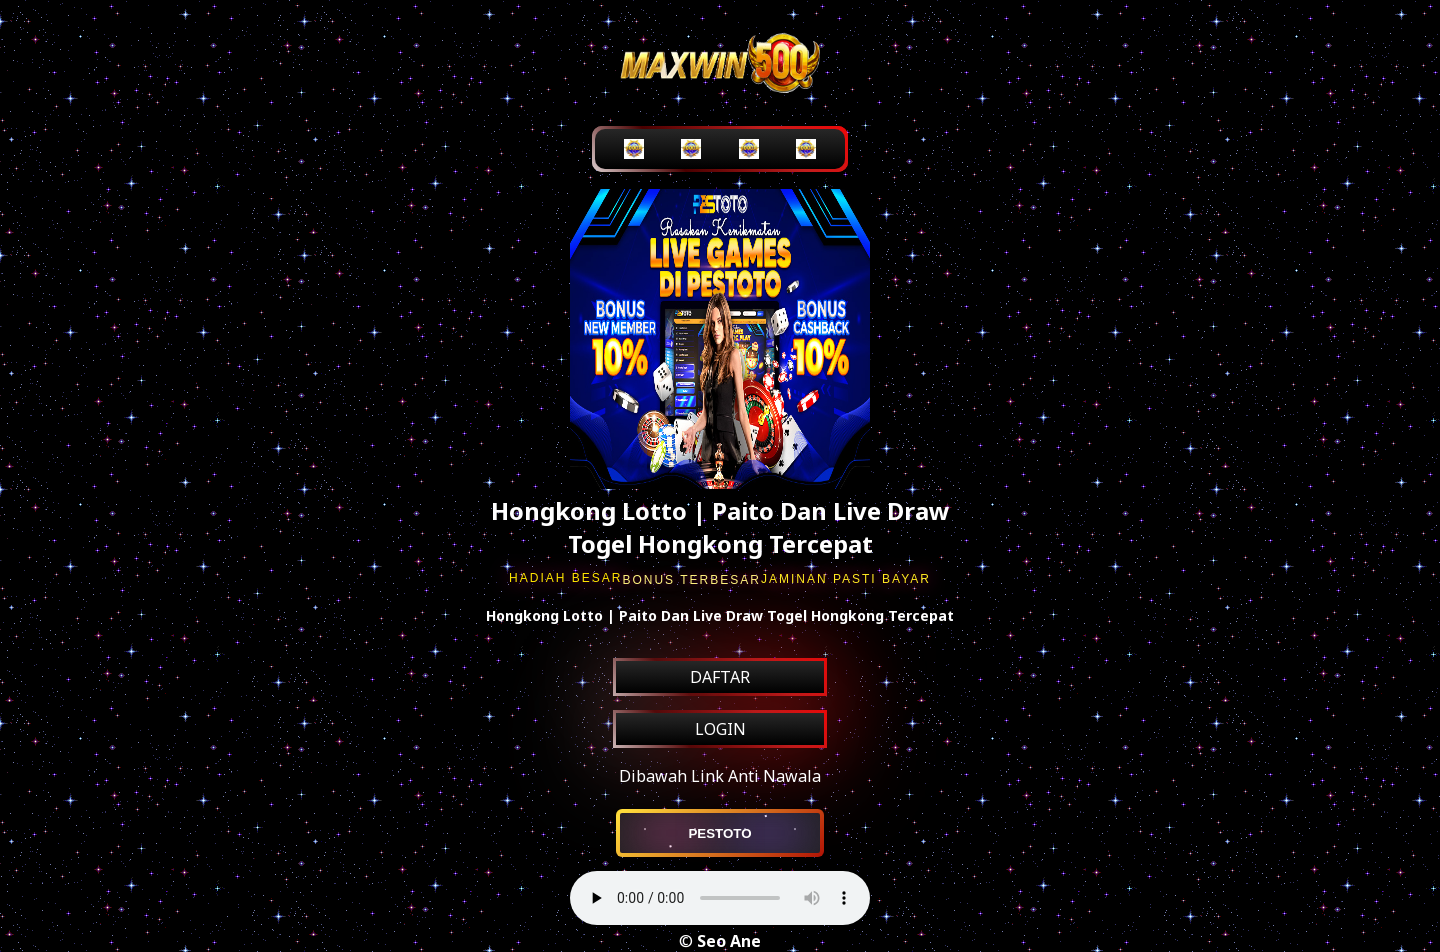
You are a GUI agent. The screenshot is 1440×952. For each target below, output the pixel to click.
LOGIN (720, 729)
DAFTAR (720, 677)
